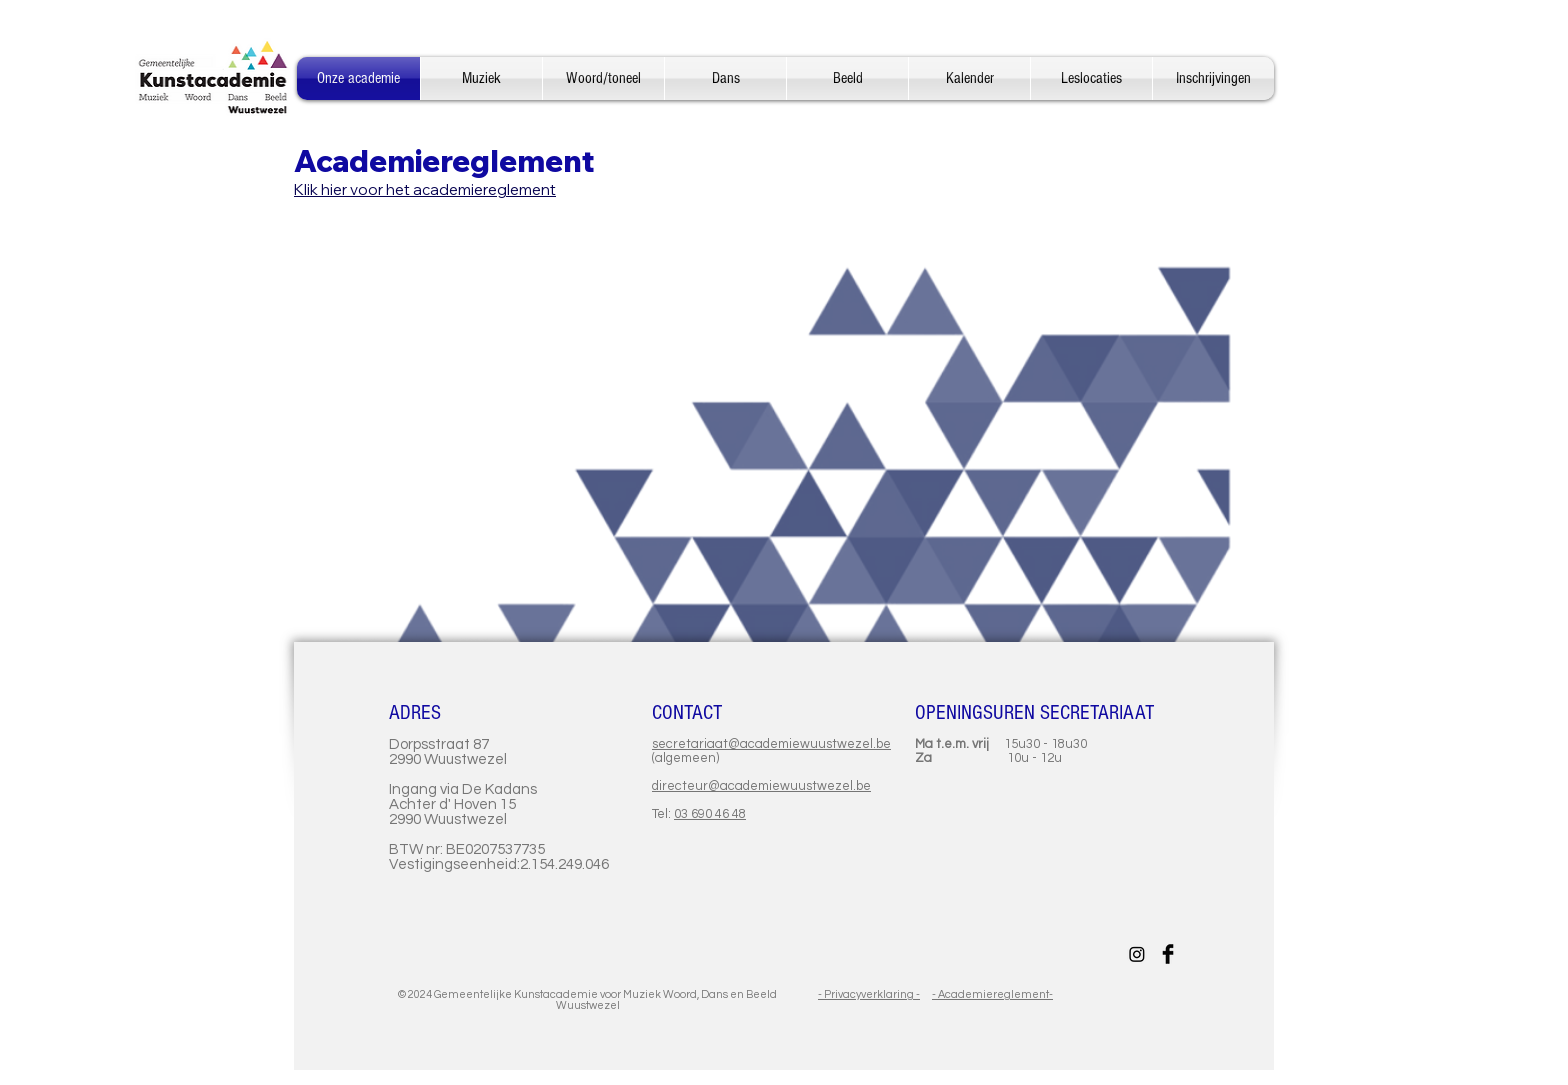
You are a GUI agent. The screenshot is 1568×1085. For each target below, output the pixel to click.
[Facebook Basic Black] (1168, 954)
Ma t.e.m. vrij (959, 744)
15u (1015, 744)
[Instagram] (1137, 954)
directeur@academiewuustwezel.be (761, 786)
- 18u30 (1063, 744)
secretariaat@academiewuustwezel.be (771, 744)
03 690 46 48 (710, 814)
